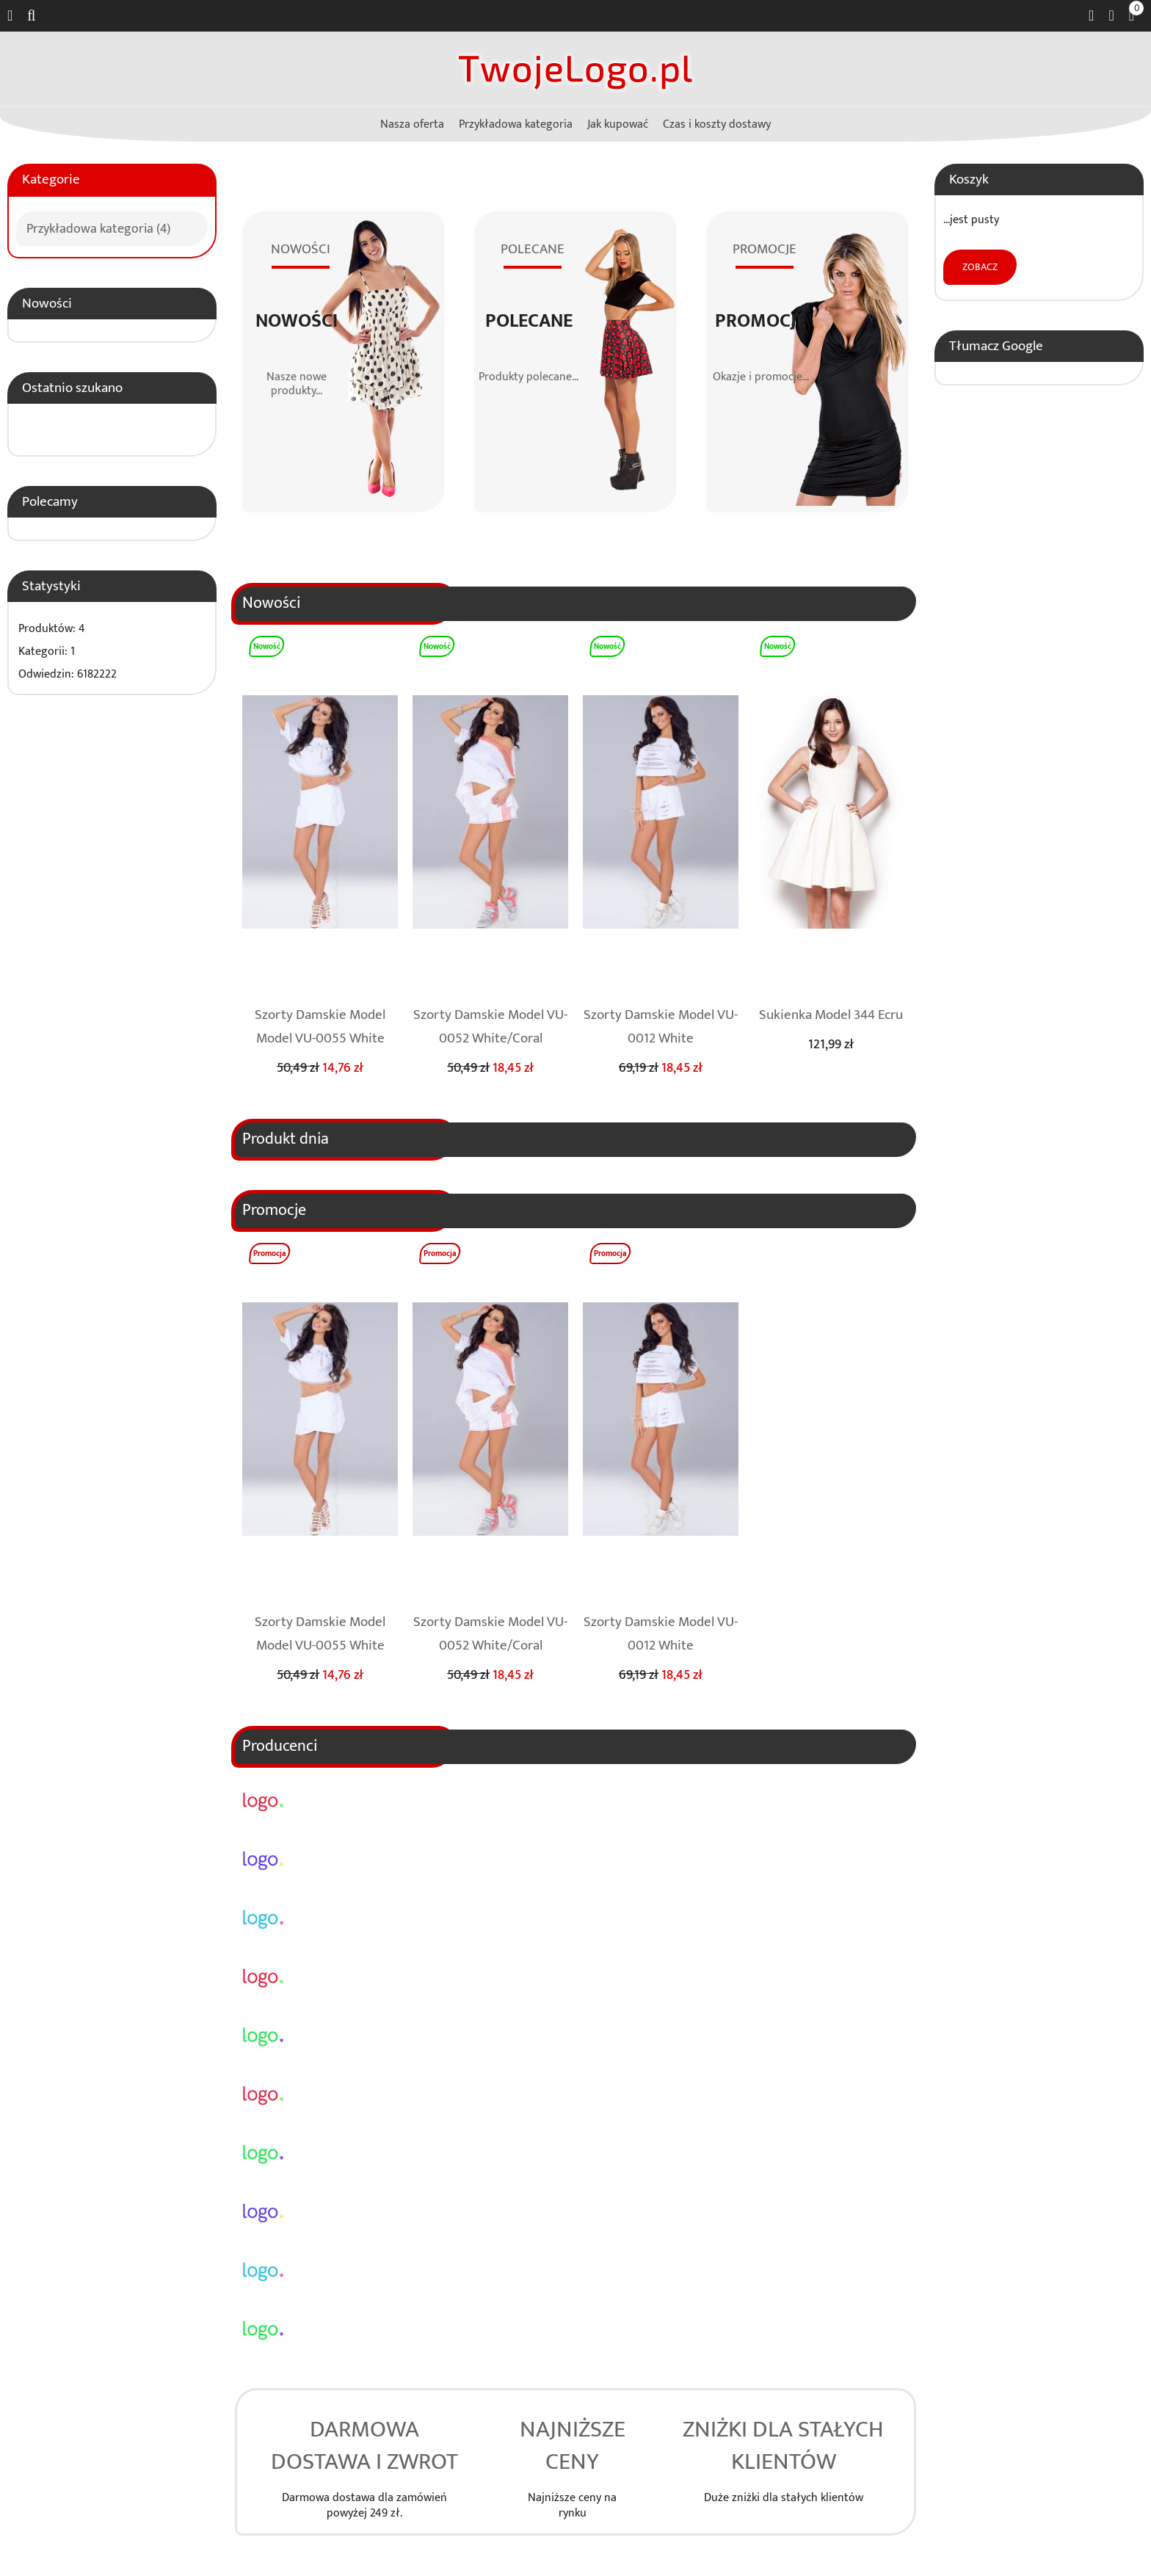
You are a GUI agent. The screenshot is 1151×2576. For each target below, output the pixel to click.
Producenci (279, 1746)
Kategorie (51, 179)
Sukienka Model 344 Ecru (831, 1014)
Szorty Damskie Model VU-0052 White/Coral (490, 1026)
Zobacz (980, 267)
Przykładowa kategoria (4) (98, 227)
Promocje (760, 322)
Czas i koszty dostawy (717, 124)
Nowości (47, 303)
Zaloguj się (1111, 16)
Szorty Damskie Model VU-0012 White (661, 1026)
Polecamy (50, 501)
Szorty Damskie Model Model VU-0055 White (320, 1026)
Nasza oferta (412, 124)
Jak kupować (617, 124)
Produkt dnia (285, 1139)
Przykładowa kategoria (516, 124)
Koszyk (969, 179)
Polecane (529, 322)
